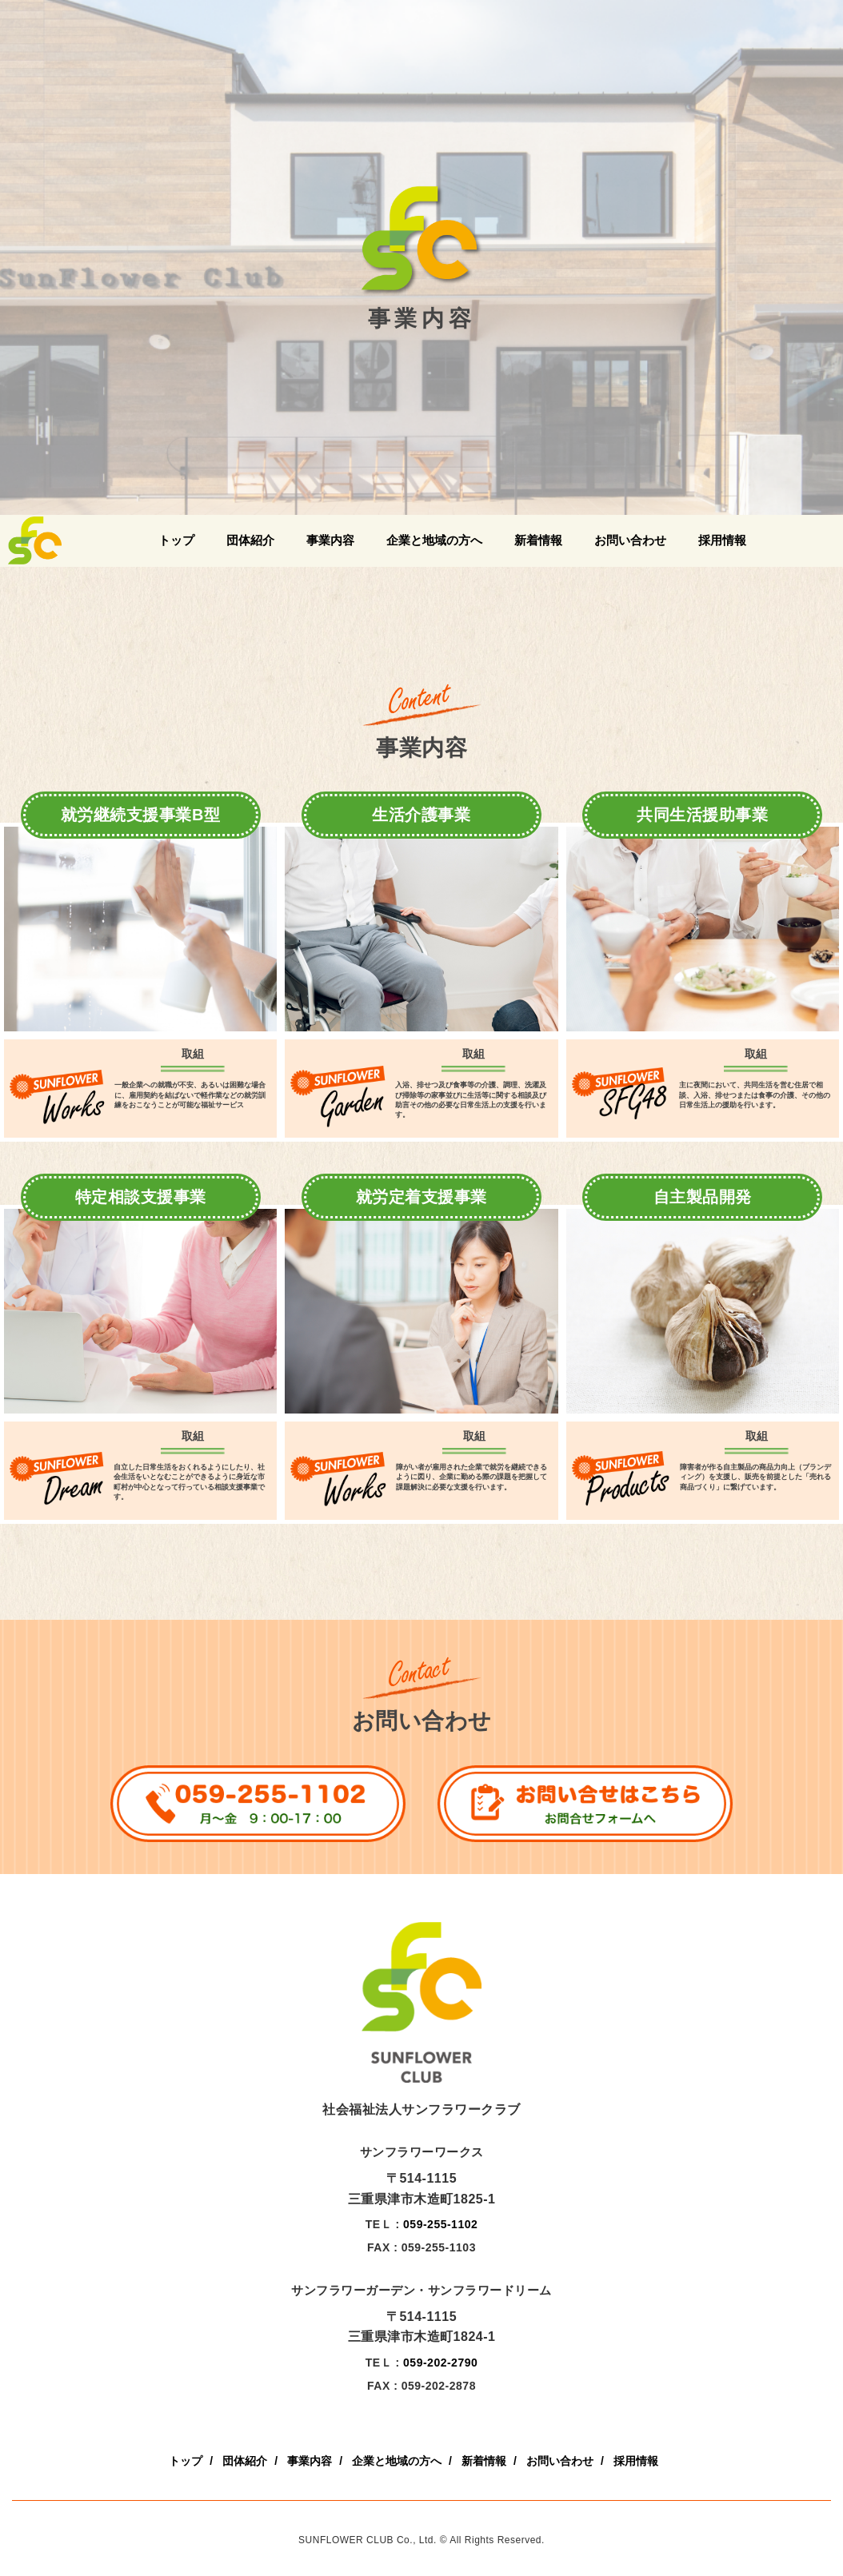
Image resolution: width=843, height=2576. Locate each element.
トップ (176, 540)
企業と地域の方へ (434, 540)
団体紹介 (250, 540)
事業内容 (330, 540)
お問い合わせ (630, 540)
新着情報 (538, 540)
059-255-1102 (440, 2224)
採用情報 (722, 540)
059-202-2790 (440, 2362)
